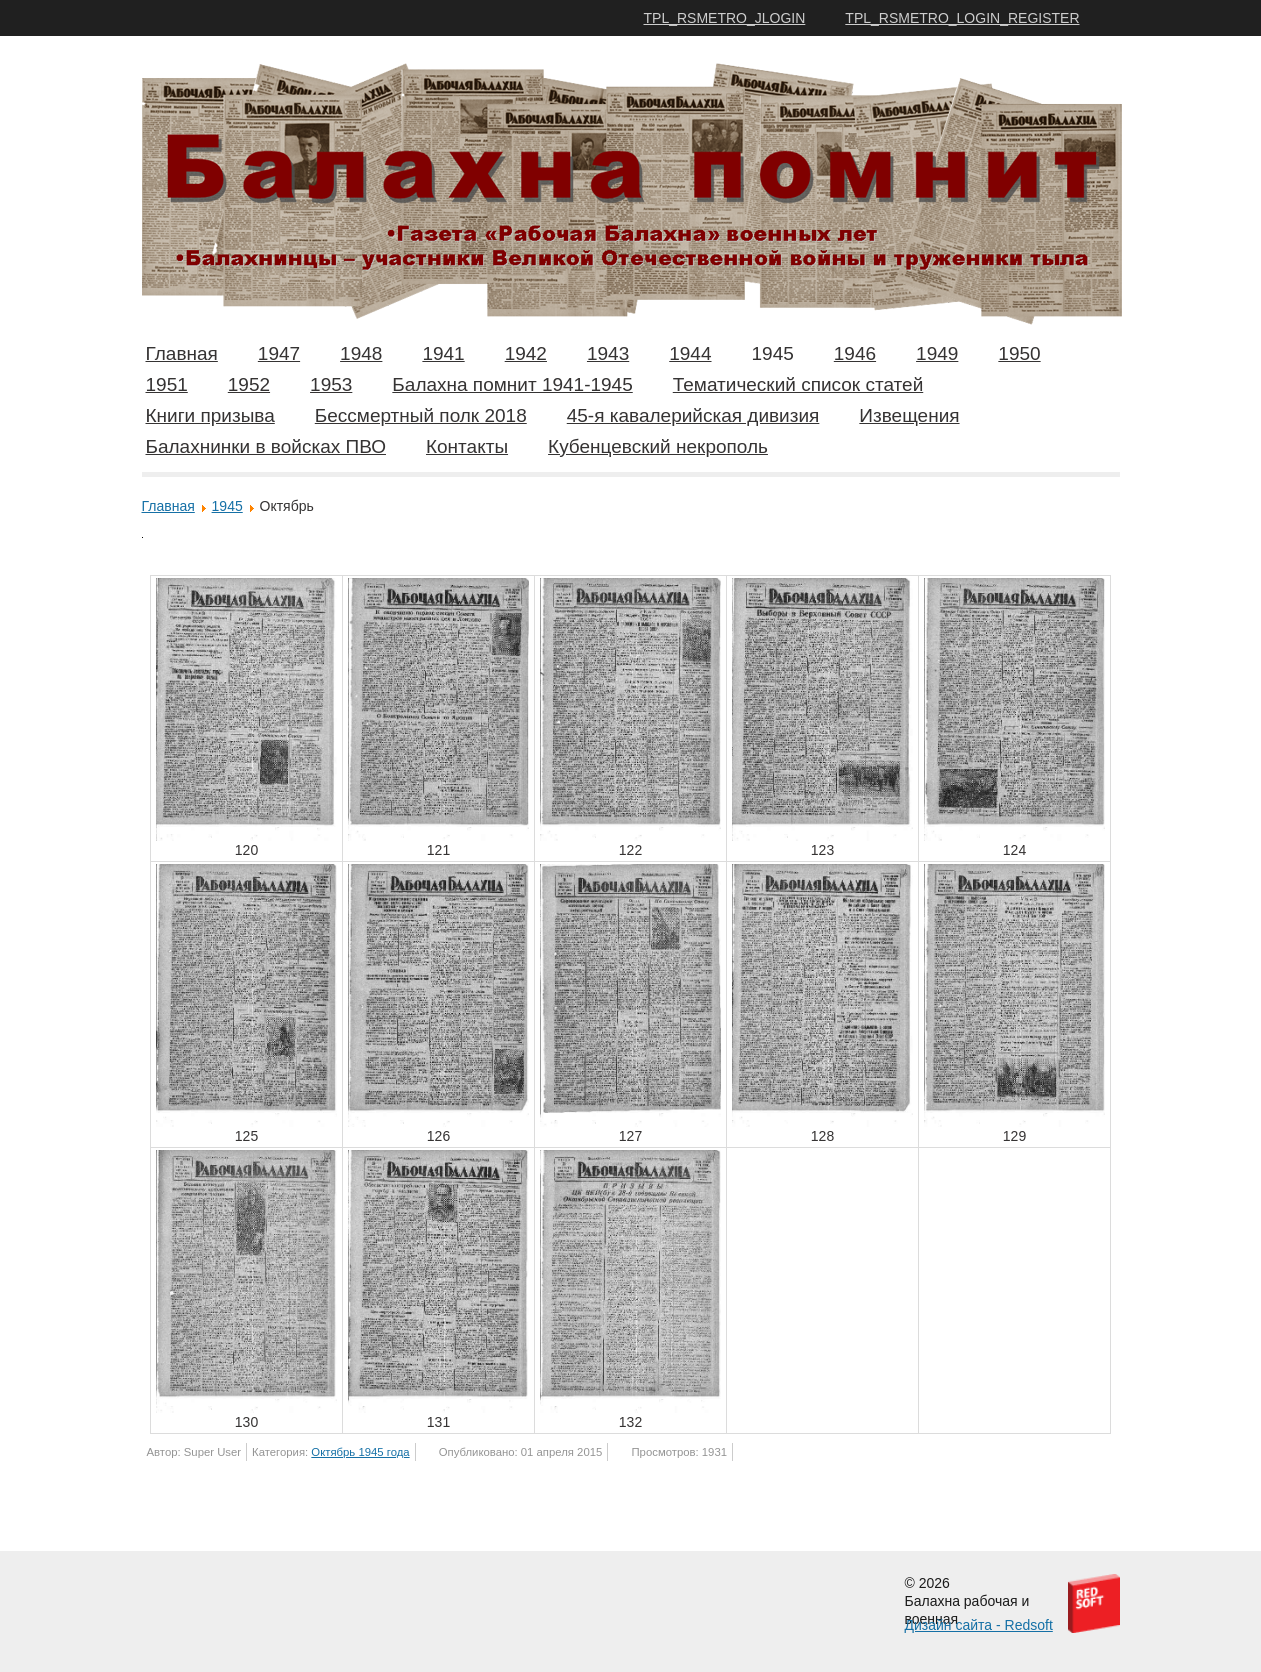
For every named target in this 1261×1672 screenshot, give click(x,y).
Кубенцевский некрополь (658, 446)
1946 (855, 353)
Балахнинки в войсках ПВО (266, 446)
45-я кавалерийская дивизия (693, 415)
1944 (690, 353)
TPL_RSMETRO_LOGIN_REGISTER (962, 18)
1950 (1019, 353)
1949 (937, 353)
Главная (182, 353)
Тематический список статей (798, 384)
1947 (279, 353)
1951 (167, 384)
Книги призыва (210, 415)
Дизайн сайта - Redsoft (979, 1625)
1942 (526, 353)
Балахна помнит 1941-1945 (512, 384)
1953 (331, 384)
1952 (249, 384)
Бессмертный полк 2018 (421, 415)
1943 (608, 353)
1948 (361, 353)
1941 (443, 353)
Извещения (909, 415)
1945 (773, 353)
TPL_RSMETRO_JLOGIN (725, 18)
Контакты (467, 446)
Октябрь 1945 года (360, 1452)
